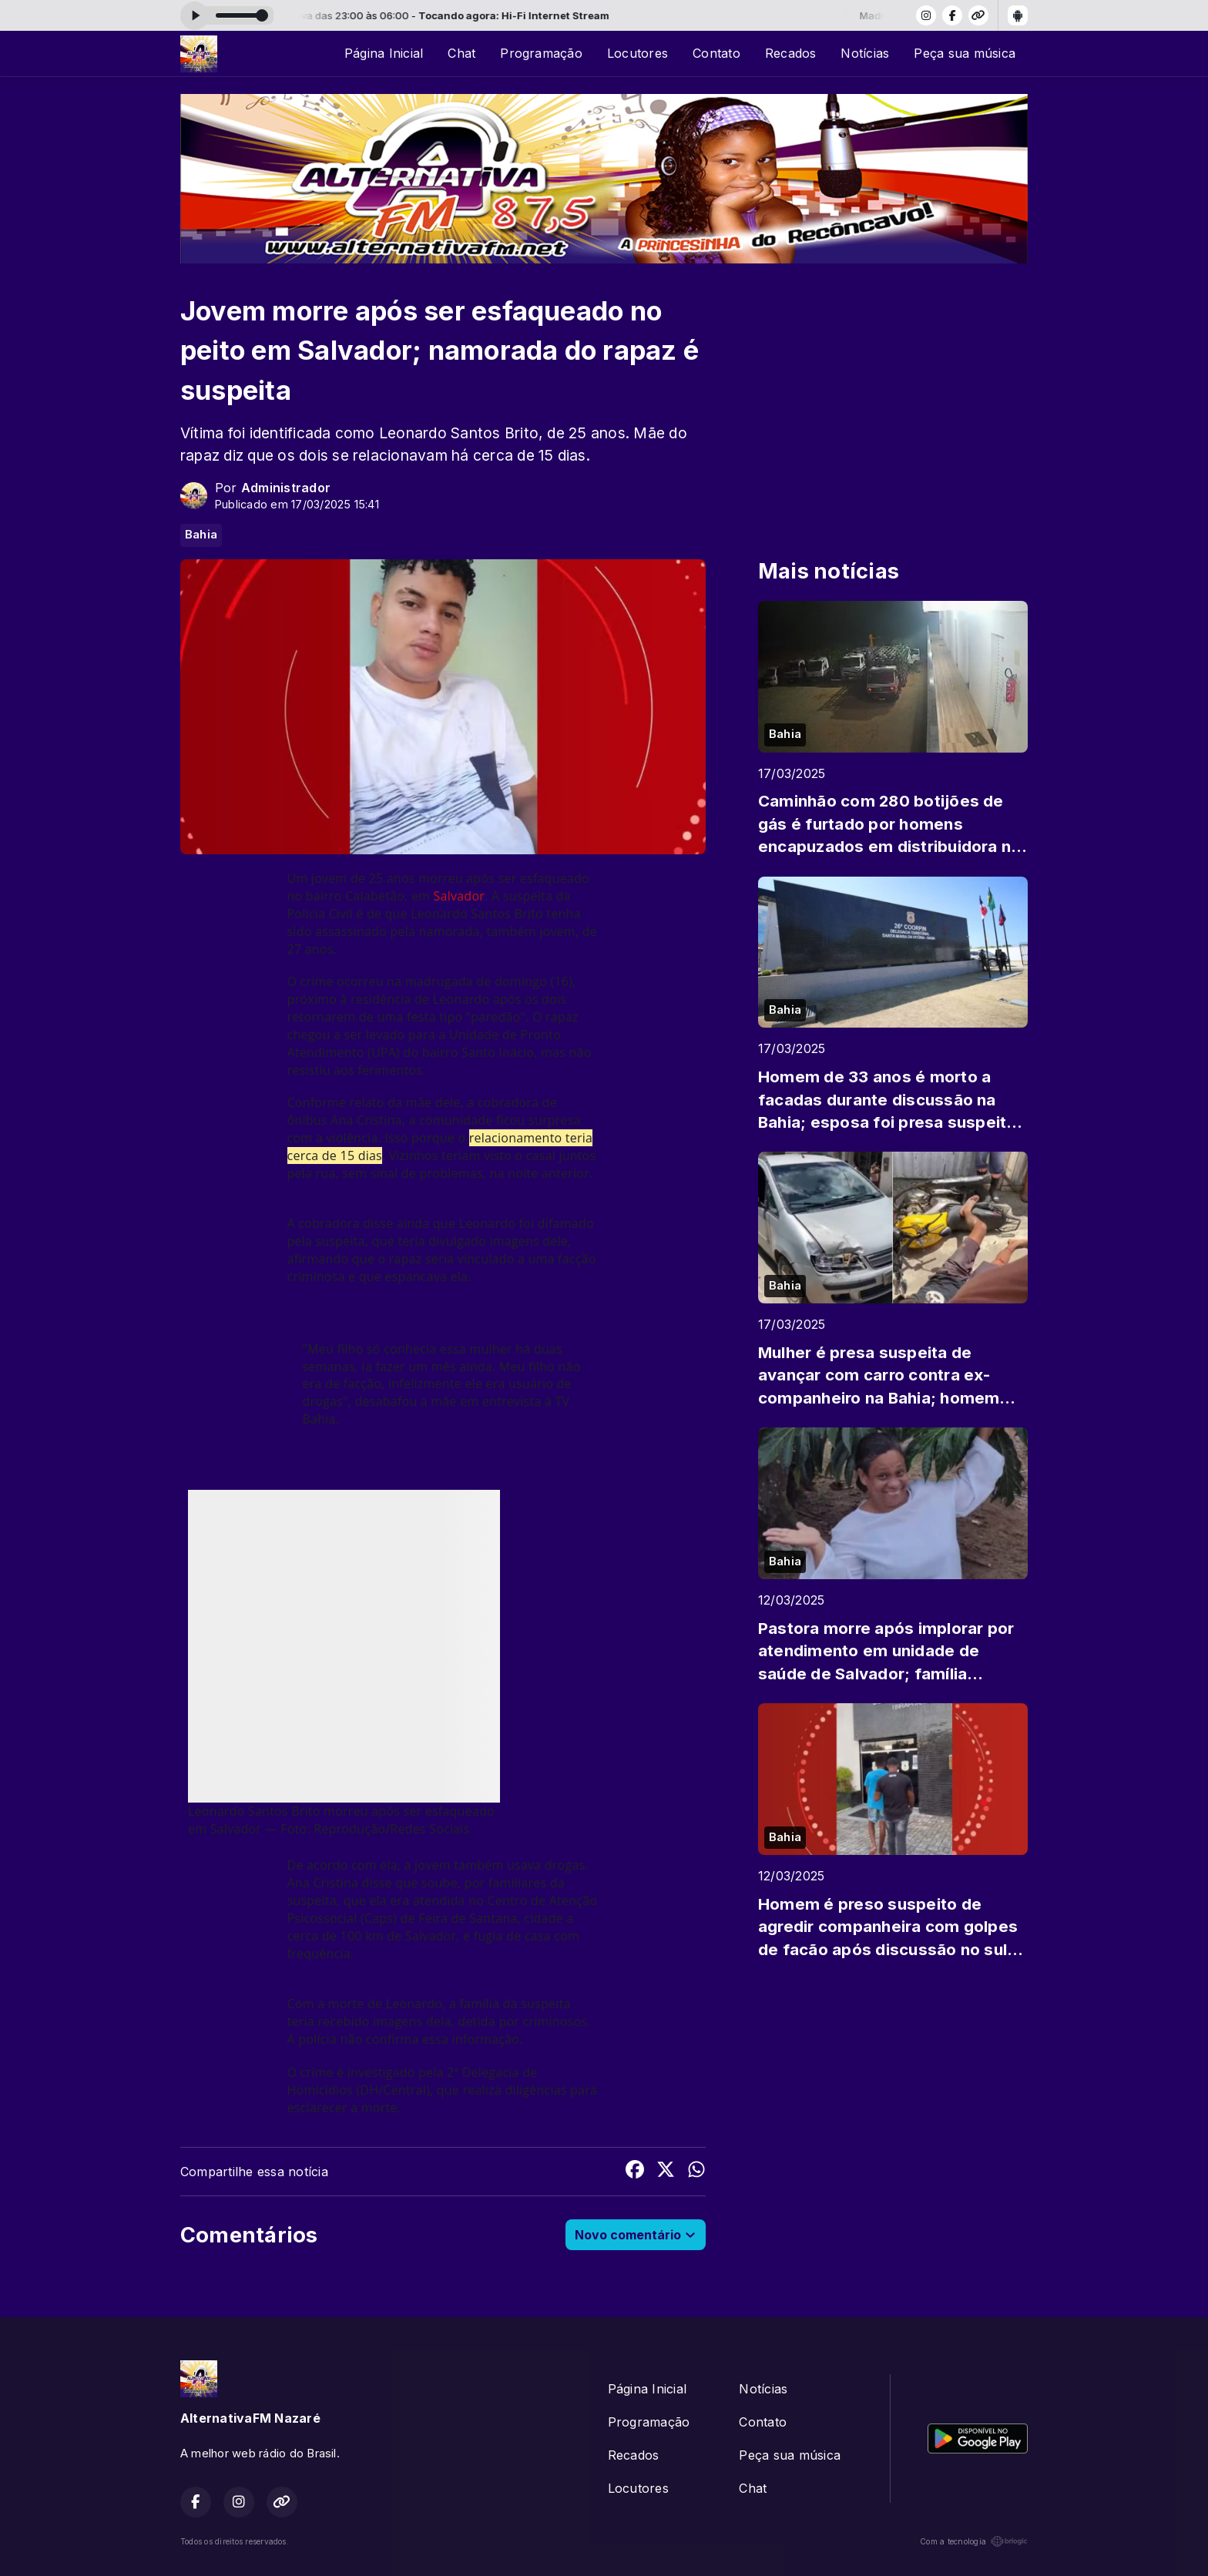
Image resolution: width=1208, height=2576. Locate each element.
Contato (716, 53)
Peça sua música (964, 53)
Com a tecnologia (974, 2541)
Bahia (201, 535)
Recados (791, 53)
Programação (541, 53)
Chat (461, 53)
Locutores (637, 53)
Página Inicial (383, 53)
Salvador (459, 895)
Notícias (865, 53)
